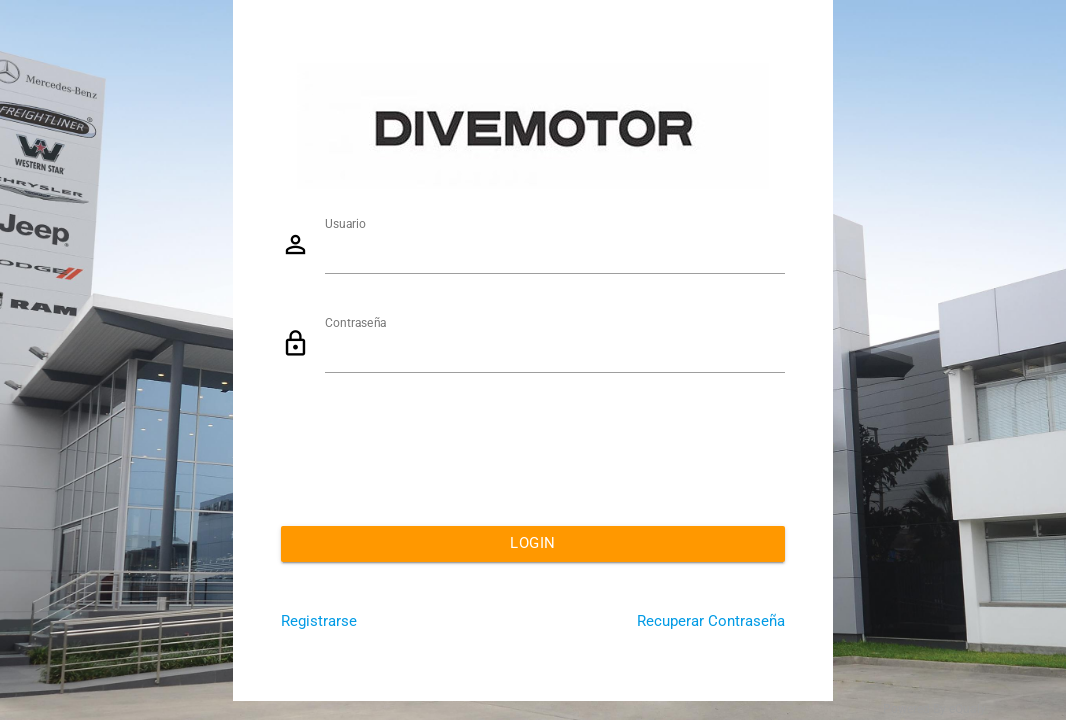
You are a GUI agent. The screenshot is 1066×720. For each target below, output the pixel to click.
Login (533, 543)
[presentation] (433, 452)
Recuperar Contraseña (711, 621)
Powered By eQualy (934, 709)
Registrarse (319, 621)
